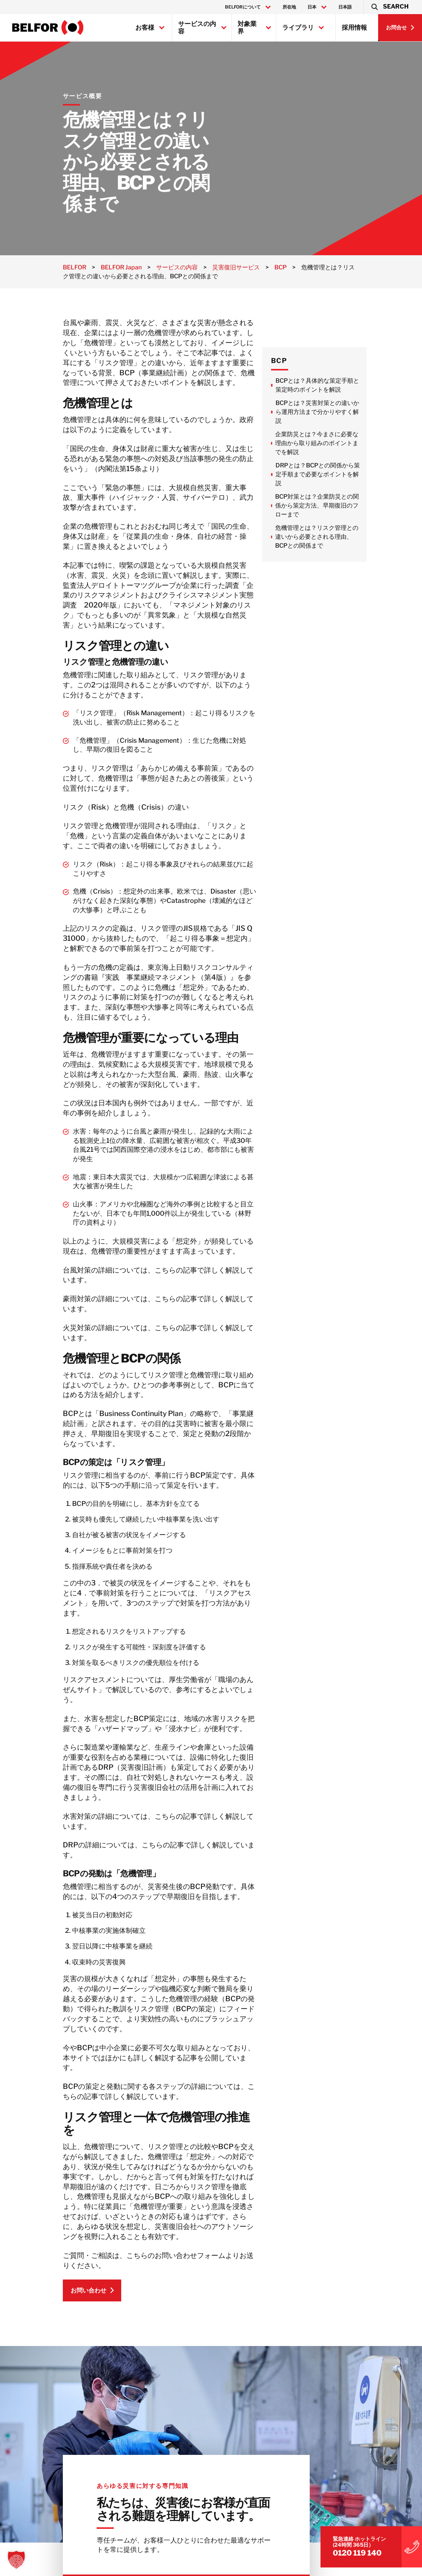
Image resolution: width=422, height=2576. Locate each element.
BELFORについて (243, 7)
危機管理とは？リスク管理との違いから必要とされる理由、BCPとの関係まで (358, 536)
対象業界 (247, 27)
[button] (389, 7)
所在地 (289, 7)
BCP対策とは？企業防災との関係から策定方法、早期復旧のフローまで (359, 505)
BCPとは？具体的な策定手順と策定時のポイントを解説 (360, 385)
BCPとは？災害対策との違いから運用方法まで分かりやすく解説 (359, 411)
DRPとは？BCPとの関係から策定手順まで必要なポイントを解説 (360, 474)
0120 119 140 (344, 2525)
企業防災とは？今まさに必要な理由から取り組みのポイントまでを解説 (359, 443)
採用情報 (354, 27)
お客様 (144, 27)
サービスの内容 (197, 27)
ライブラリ (298, 27)
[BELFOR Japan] (48, 27)
